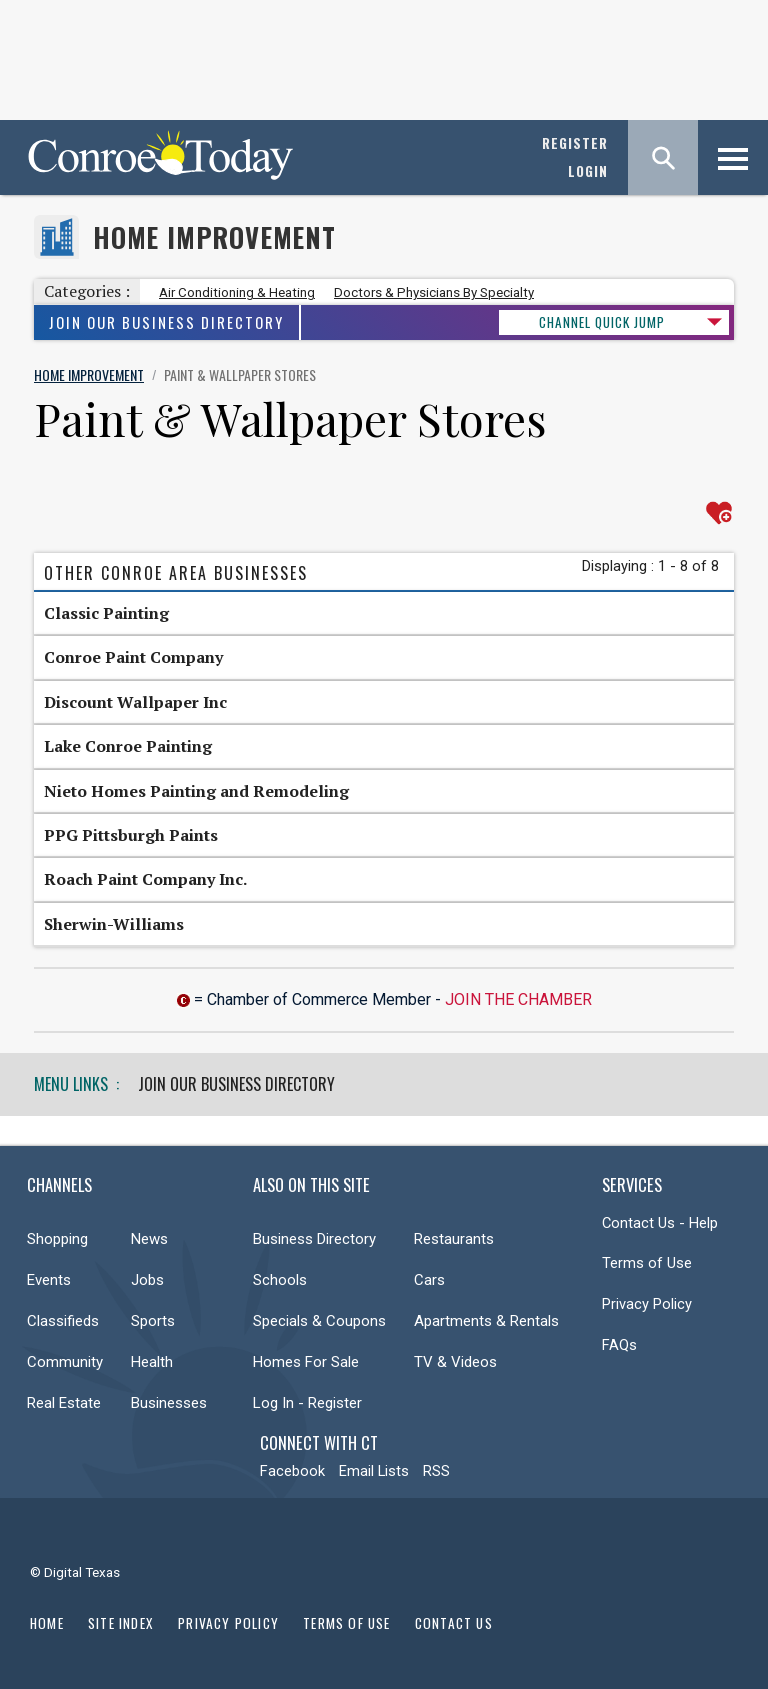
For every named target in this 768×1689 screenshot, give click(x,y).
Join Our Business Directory (166, 322)
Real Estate (64, 1403)
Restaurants (454, 1239)
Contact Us (454, 1623)
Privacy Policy (647, 1304)
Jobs (147, 1280)
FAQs (619, 1345)
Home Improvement (214, 237)
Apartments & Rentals (486, 1321)
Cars (429, 1280)
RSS (436, 1471)
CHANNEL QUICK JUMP (602, 322)
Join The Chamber (518, 999)
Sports (153, 1321)
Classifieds (63, 1321)
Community (65, 1362)
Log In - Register (307, 1403)
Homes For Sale (306, 1362)
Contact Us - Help (660, 1223)
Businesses (169, 1403)
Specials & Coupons (319, 1321)
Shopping (57, 1239)
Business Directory (314, 1239)
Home (47, 1623)
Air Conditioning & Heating (237, 292)
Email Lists (374, 1471)
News (149, 1239)
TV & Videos (455, 1362)
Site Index (121, 1623)
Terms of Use (647, 1263)
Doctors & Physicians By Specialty (434, 292)
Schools (280, 1280)
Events (49, 1280)
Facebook (292, 1471)
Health (152, 1362)
